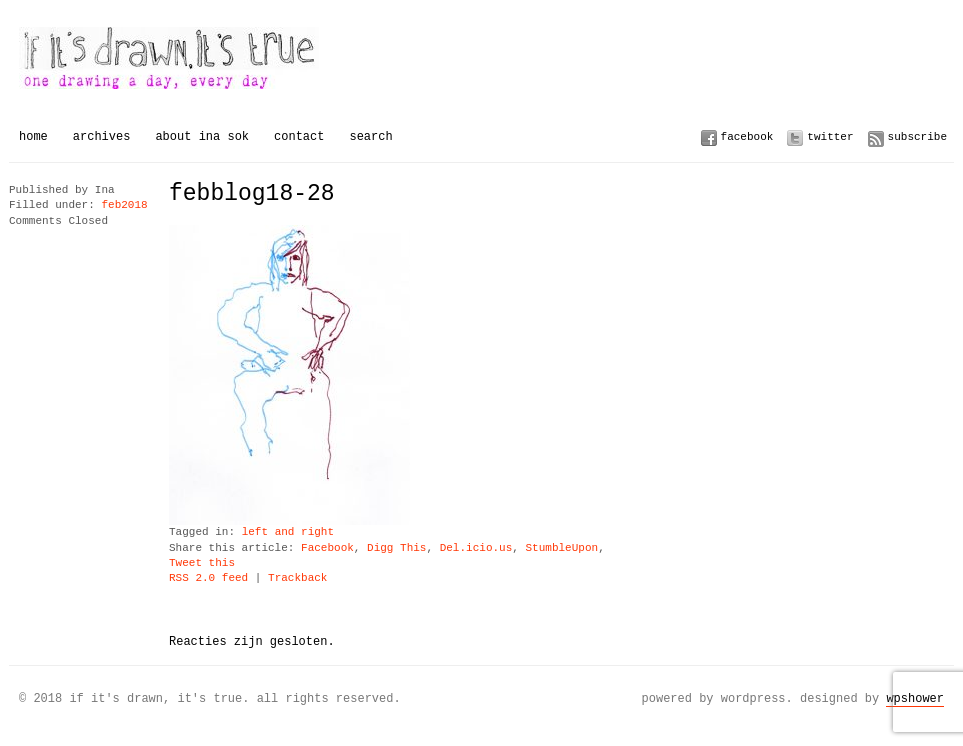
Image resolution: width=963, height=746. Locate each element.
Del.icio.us (476, 548)
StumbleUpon (561, 548)
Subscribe (917, 136)
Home (33, 136)
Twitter (830, 136)
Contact (299, 136)
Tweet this (202, 563)
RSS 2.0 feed (208, 578)
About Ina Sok (202, 136)
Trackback (297, 578)
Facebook (747, 136)
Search (370, 136)
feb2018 (124, 205)
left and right (288, 532)
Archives (102, 136)
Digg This (396, 548)
